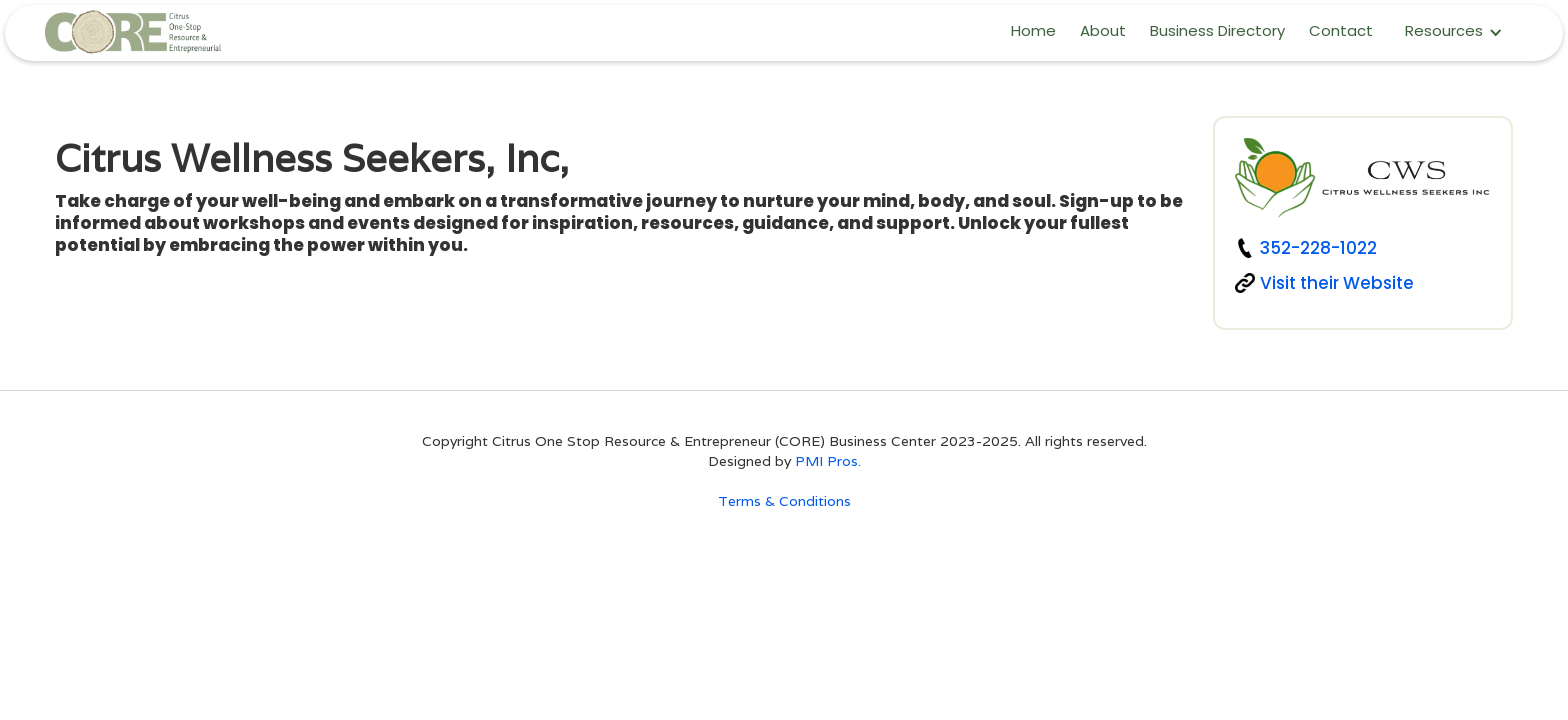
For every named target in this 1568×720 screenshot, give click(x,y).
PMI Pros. (828, 461)
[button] (1454, 32)
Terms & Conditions (784, 501)
